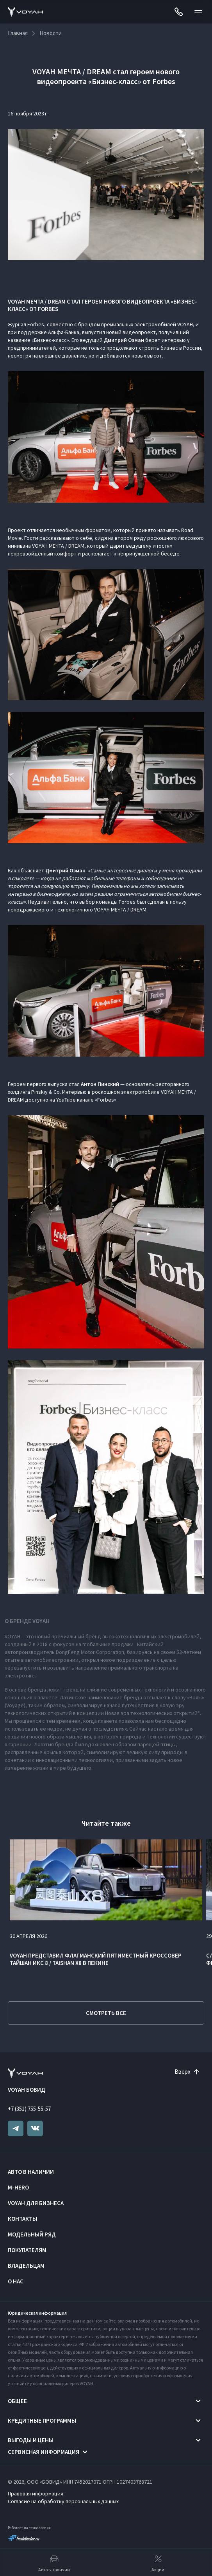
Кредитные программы (42, 2420)
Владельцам (26, 2265)
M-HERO (18, 2187)
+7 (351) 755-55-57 (29, 2108)
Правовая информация (35, 2493)
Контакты (22, 2218)
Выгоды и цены (30, 2440)
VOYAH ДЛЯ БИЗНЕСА (36, 2203)
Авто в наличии (31, 2171)
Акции (157, 2562)
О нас (15, 2281)
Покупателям (27, 2250)
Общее (17, 2401)
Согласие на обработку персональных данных (63, 2501)
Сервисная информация (43, 2452)
